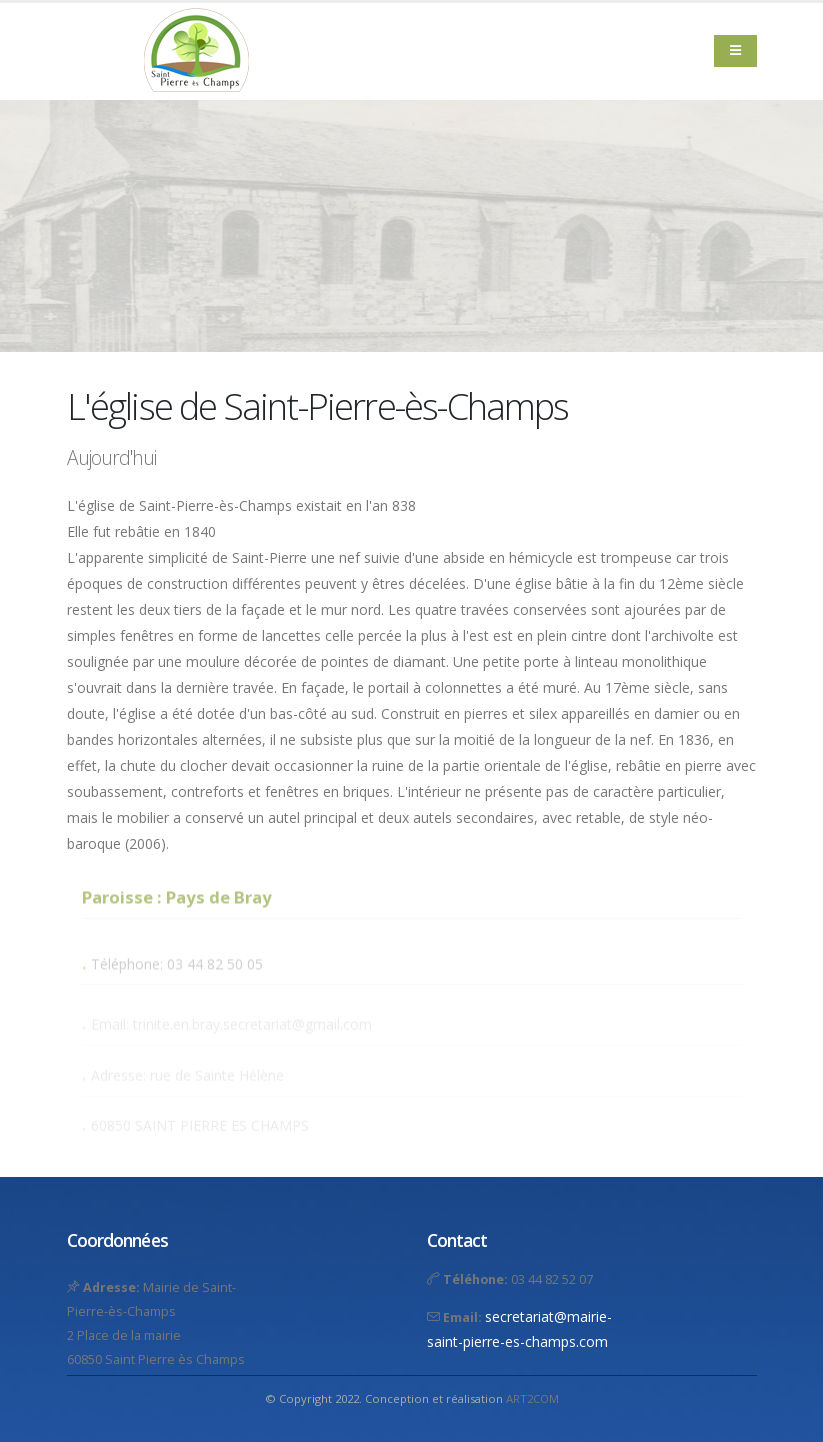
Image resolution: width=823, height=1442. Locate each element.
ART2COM (532, 1398)
